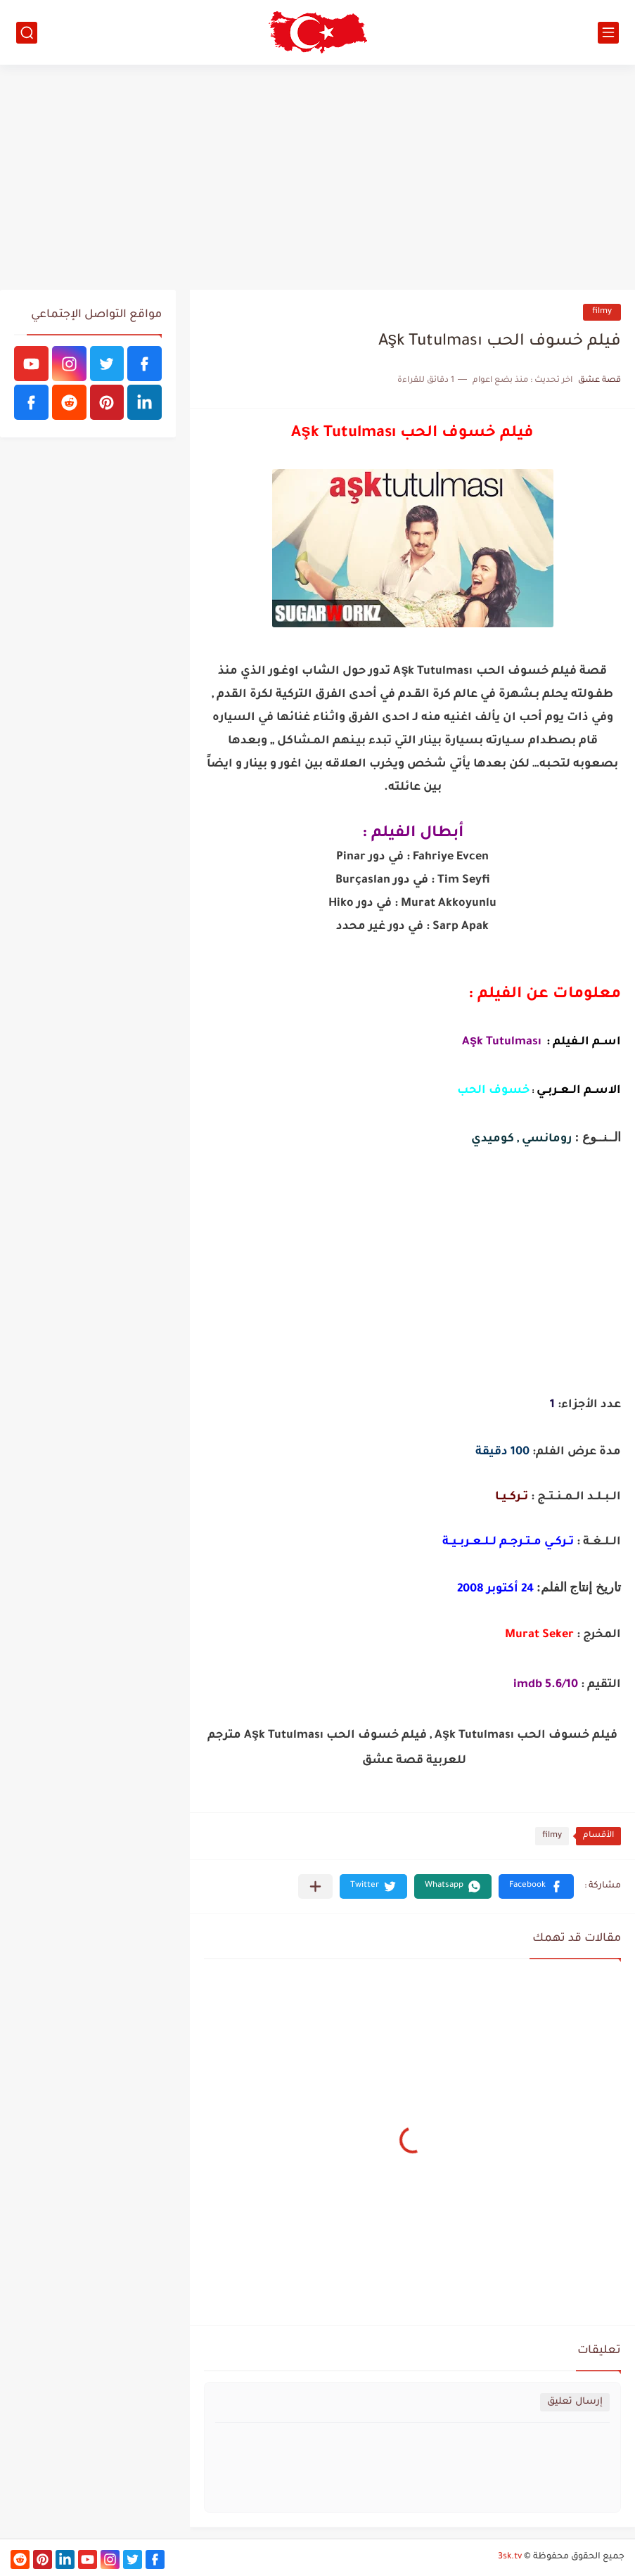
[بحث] (26, 33)
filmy (602, 311)
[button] (536, 1886)
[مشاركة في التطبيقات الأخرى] (315, 1886)
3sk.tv (510, 2557)
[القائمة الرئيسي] (608, 33)
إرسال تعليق (575, 2402)
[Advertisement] (317, 177)
